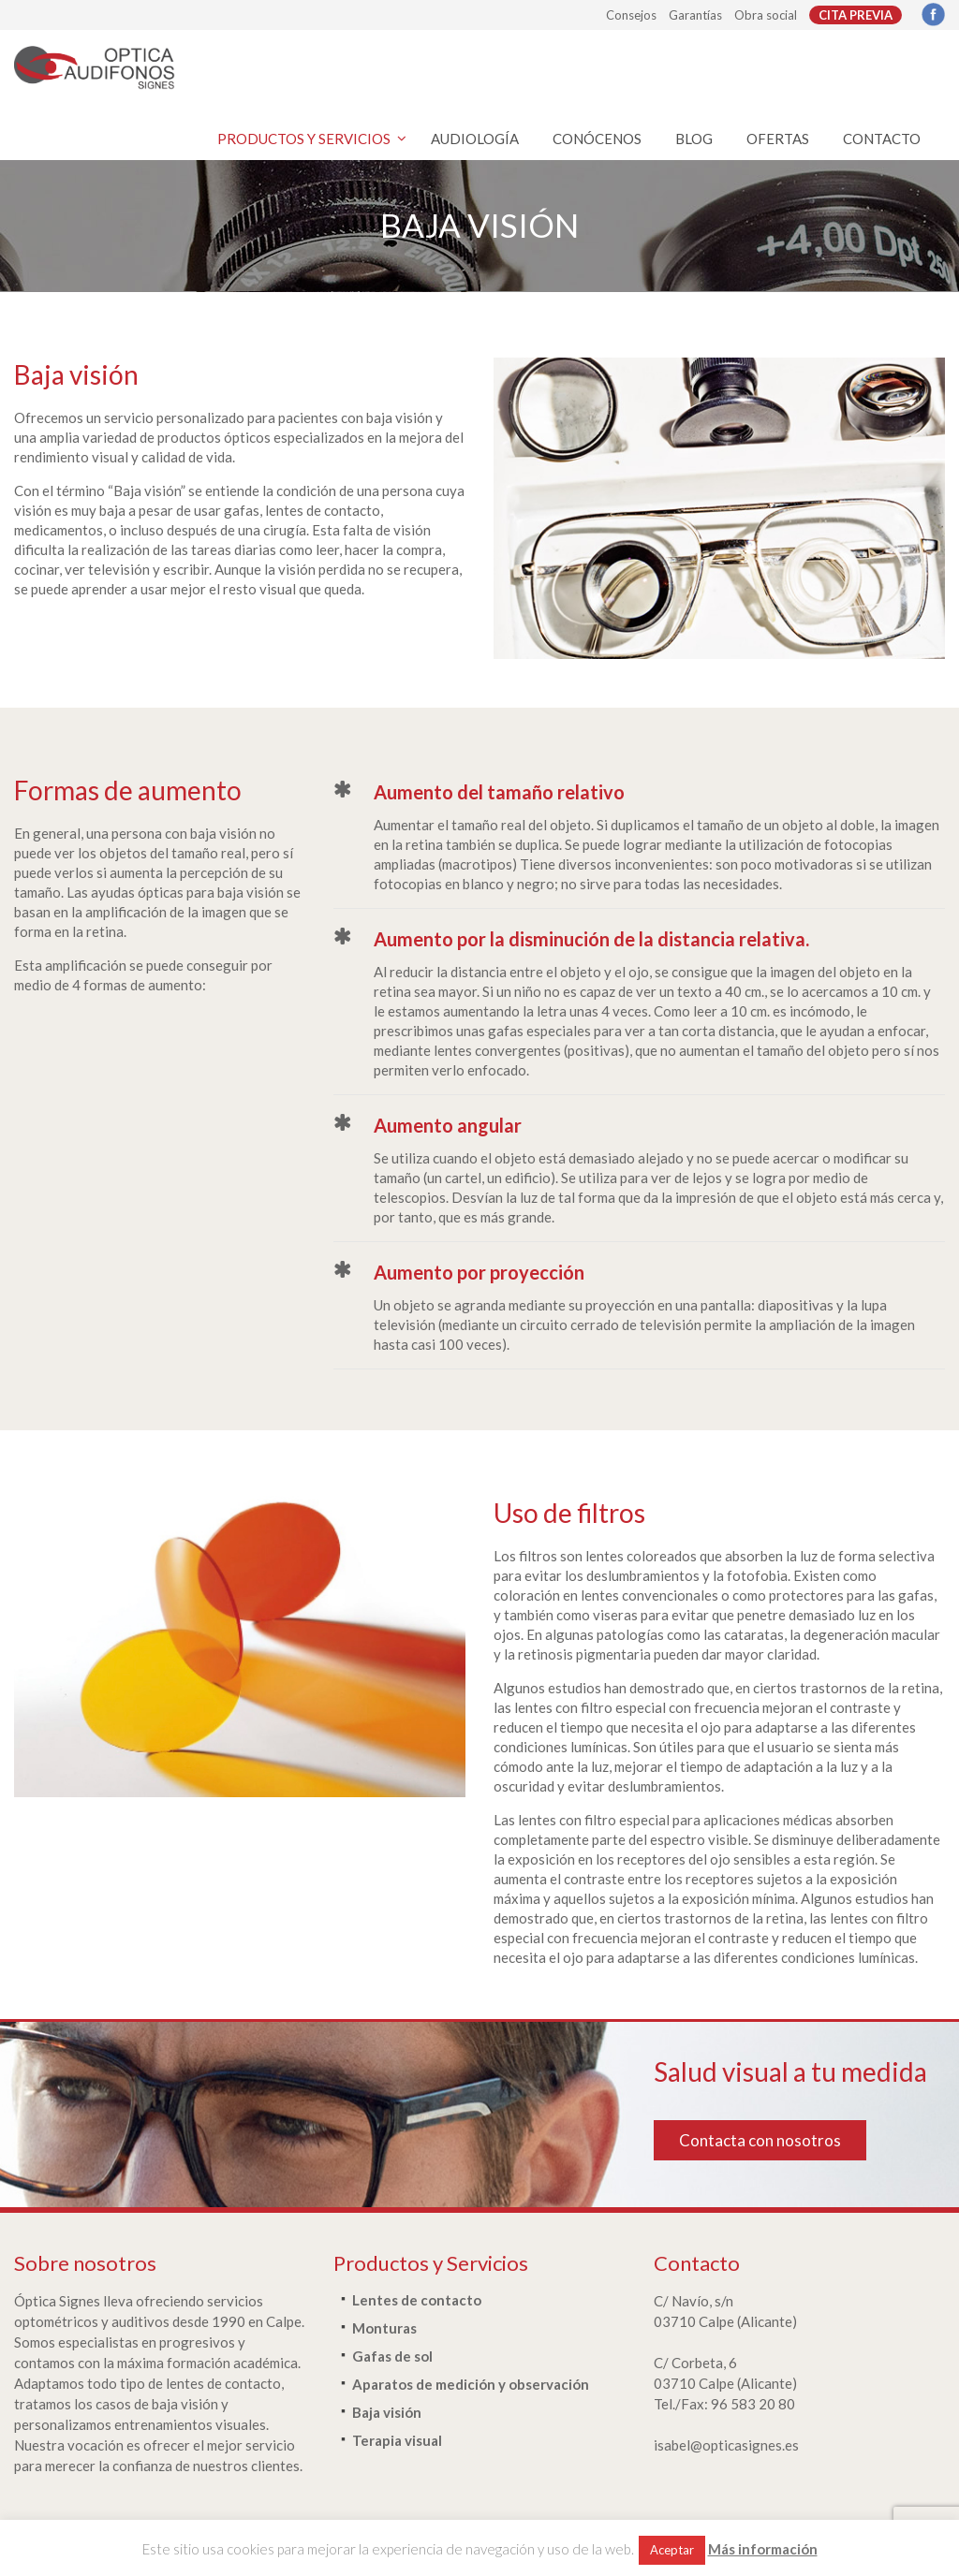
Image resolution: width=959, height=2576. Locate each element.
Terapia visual (397, 2440)
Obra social (765, 14)
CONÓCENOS (597, 138)
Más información (763, 2548)
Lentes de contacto (416, 2299)
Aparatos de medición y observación (470, 2384)
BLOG (694, 138)
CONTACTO (882, 138)
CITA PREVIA (856, 14)
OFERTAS (777, 138)
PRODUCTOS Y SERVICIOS (304, 138)
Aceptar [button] (672, 2549)
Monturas (384, 2328)
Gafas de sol (392, 2356)
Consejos (631, 14)
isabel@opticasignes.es (726, 2445)
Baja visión (386, 2412)
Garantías (695, 14)
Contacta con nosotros (760, 2140)
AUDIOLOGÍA (475, 138)
